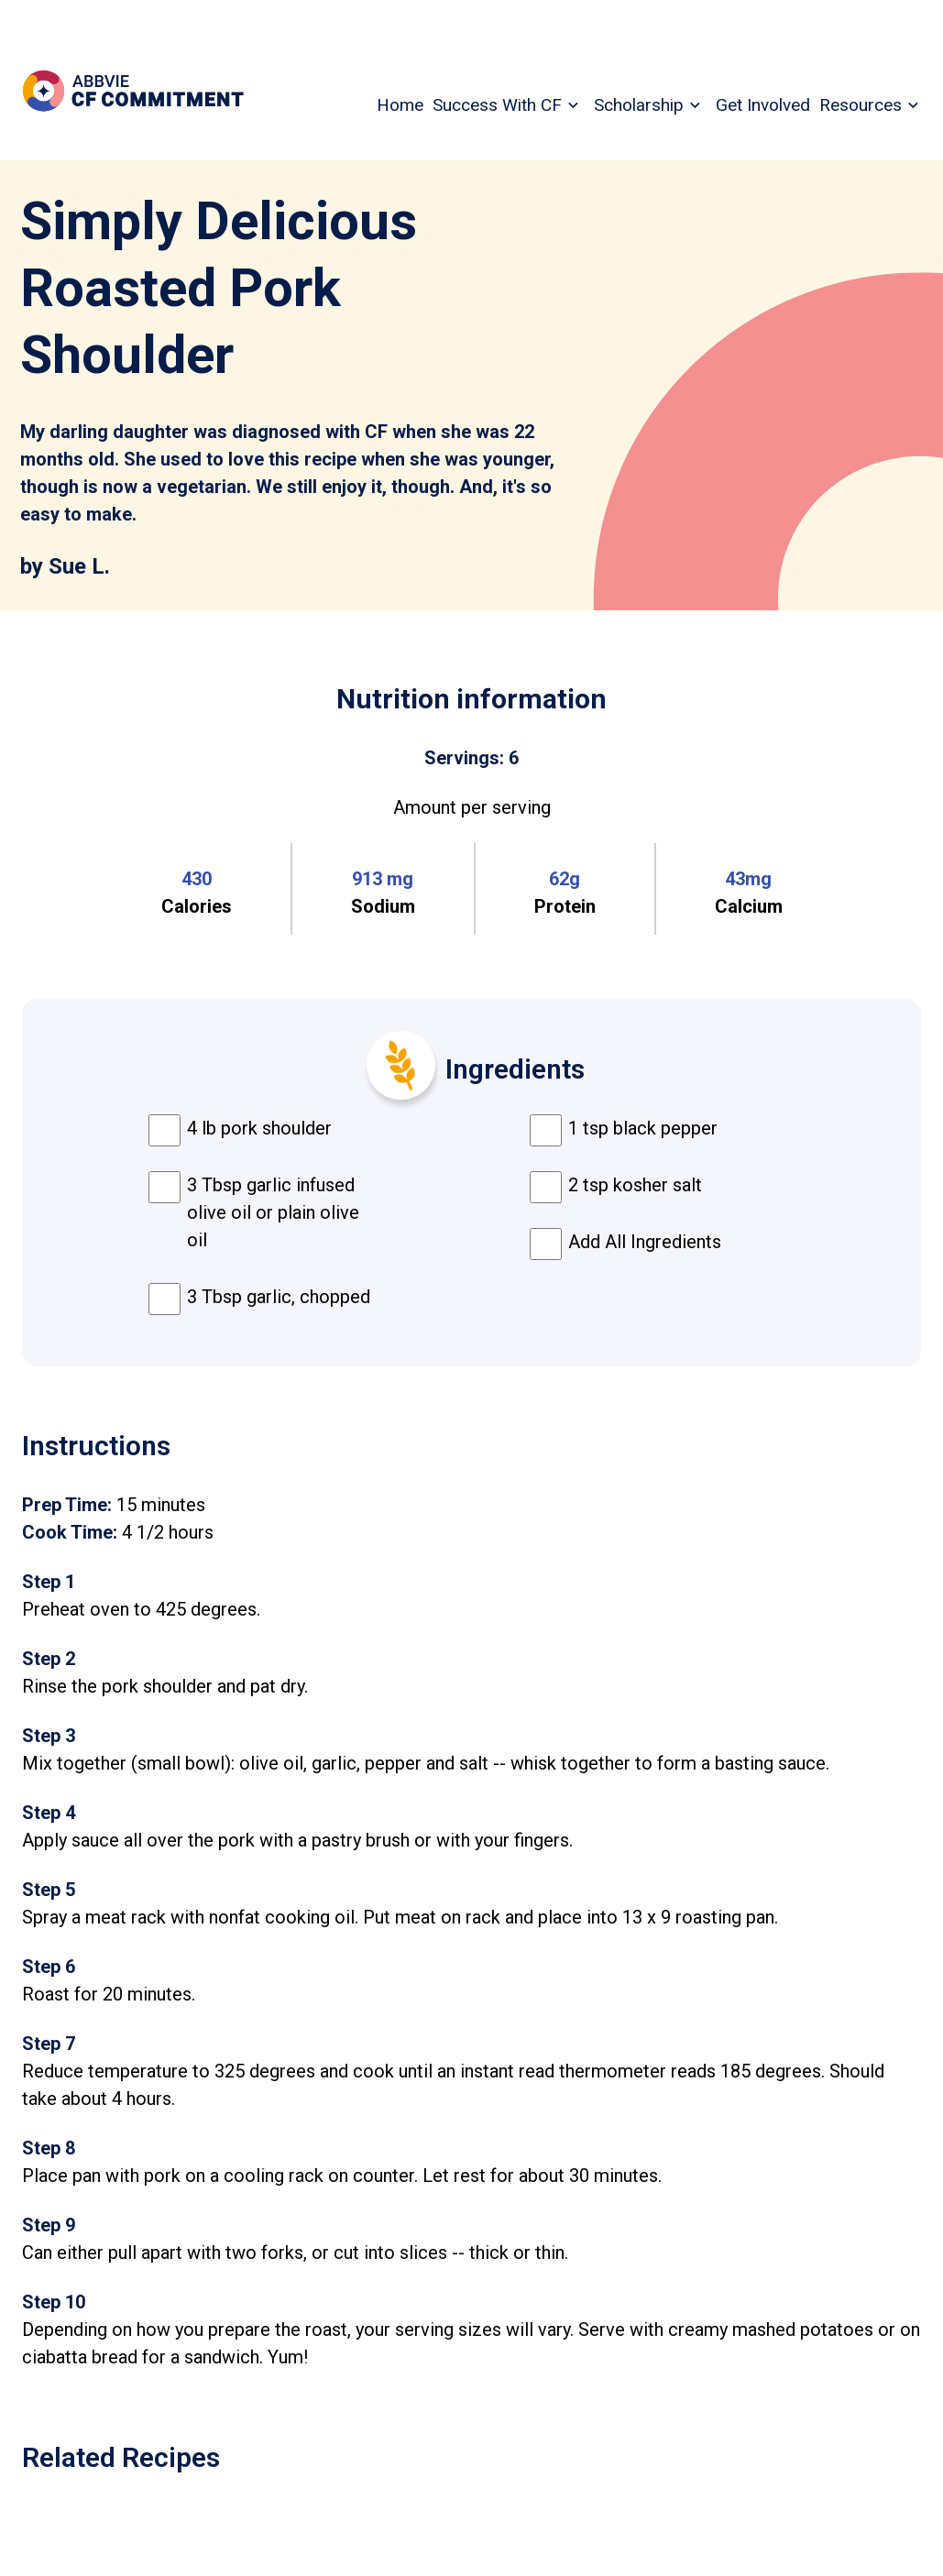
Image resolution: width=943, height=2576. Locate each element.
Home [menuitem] (400, 104)
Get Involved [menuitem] (763, 104)
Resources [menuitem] (860, 104)
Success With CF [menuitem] (497, 104)
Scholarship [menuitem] (639, 104)
